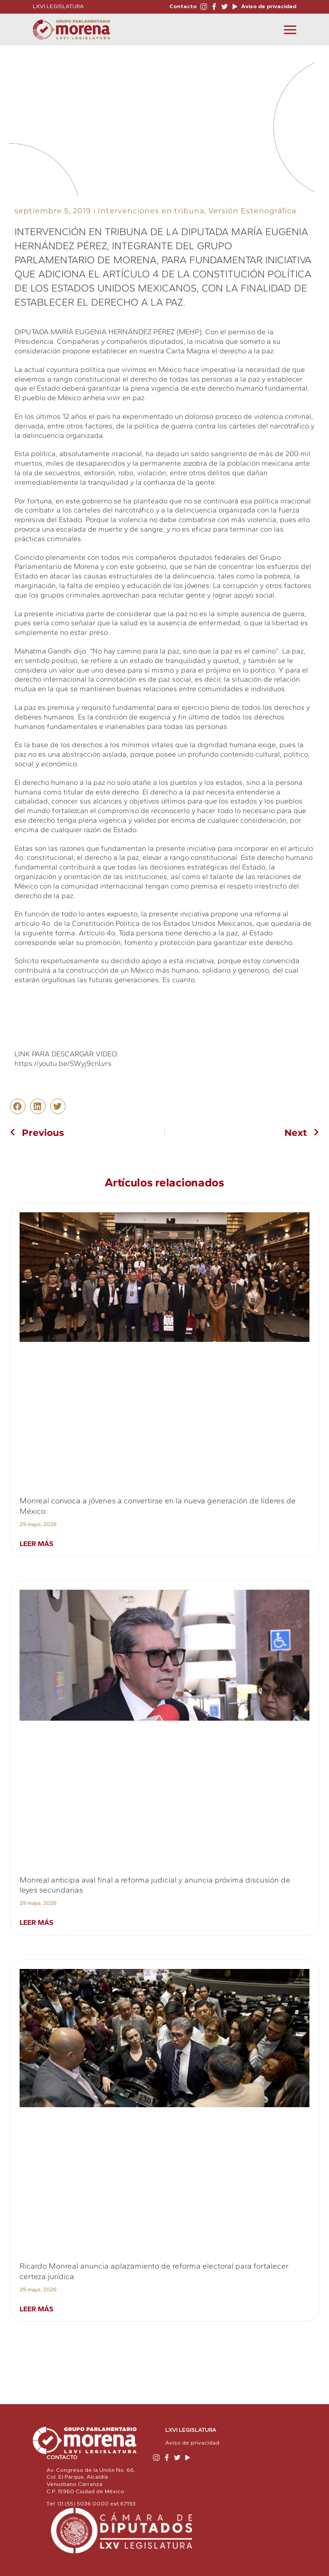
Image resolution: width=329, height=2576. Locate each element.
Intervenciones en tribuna (151, 210)
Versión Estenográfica (252, 210)
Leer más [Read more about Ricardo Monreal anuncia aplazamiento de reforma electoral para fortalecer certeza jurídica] (36, 2309)
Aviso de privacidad (268, 6)
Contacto (183, 6)
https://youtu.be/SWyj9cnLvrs (63, 1063)
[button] (17, 1106)
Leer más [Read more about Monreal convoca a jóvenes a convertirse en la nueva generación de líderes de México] (36, 1543)
